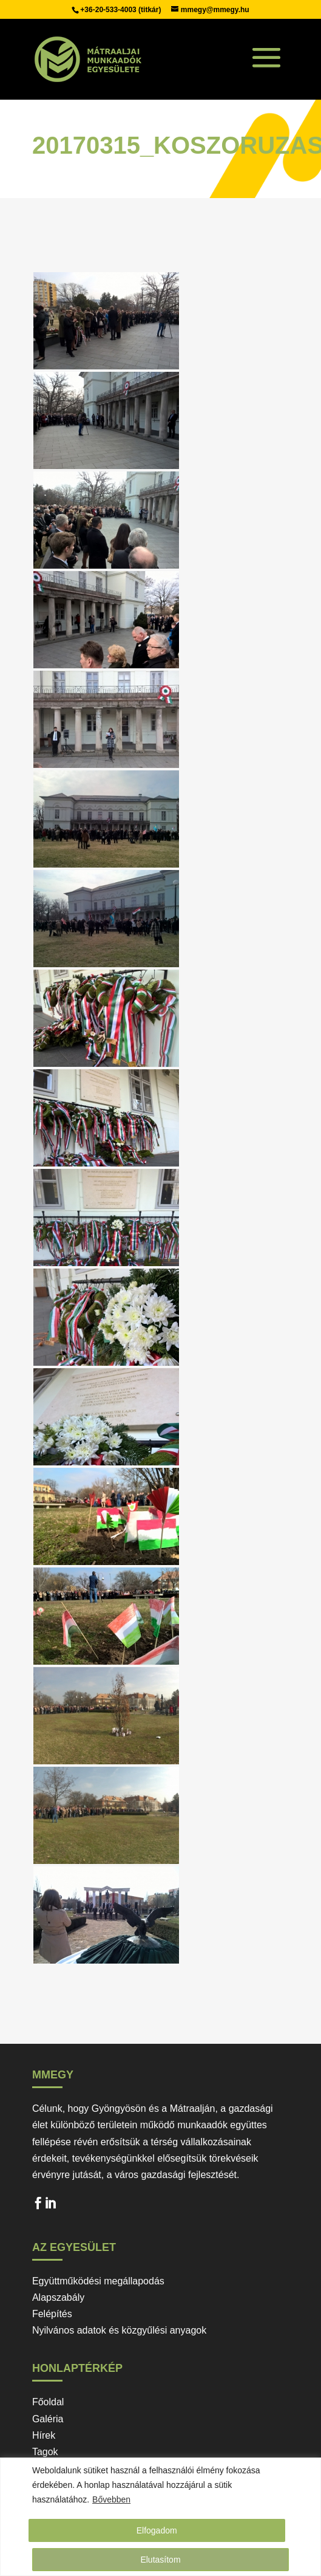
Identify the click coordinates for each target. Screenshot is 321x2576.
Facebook (38, 2206)
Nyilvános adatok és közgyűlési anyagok (119, 2330)
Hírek (43, 2435)
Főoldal (48, 2402)
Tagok (45, 2452)
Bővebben (111, 2499)
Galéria (48, 2419)
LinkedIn (50, 2206)
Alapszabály (58, 2297)
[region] (160, 2517)
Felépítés (52, 2314)
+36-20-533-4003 (109, 9)
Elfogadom (157, 2530)
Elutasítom (160, 2559)
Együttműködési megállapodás (98, 2281)
